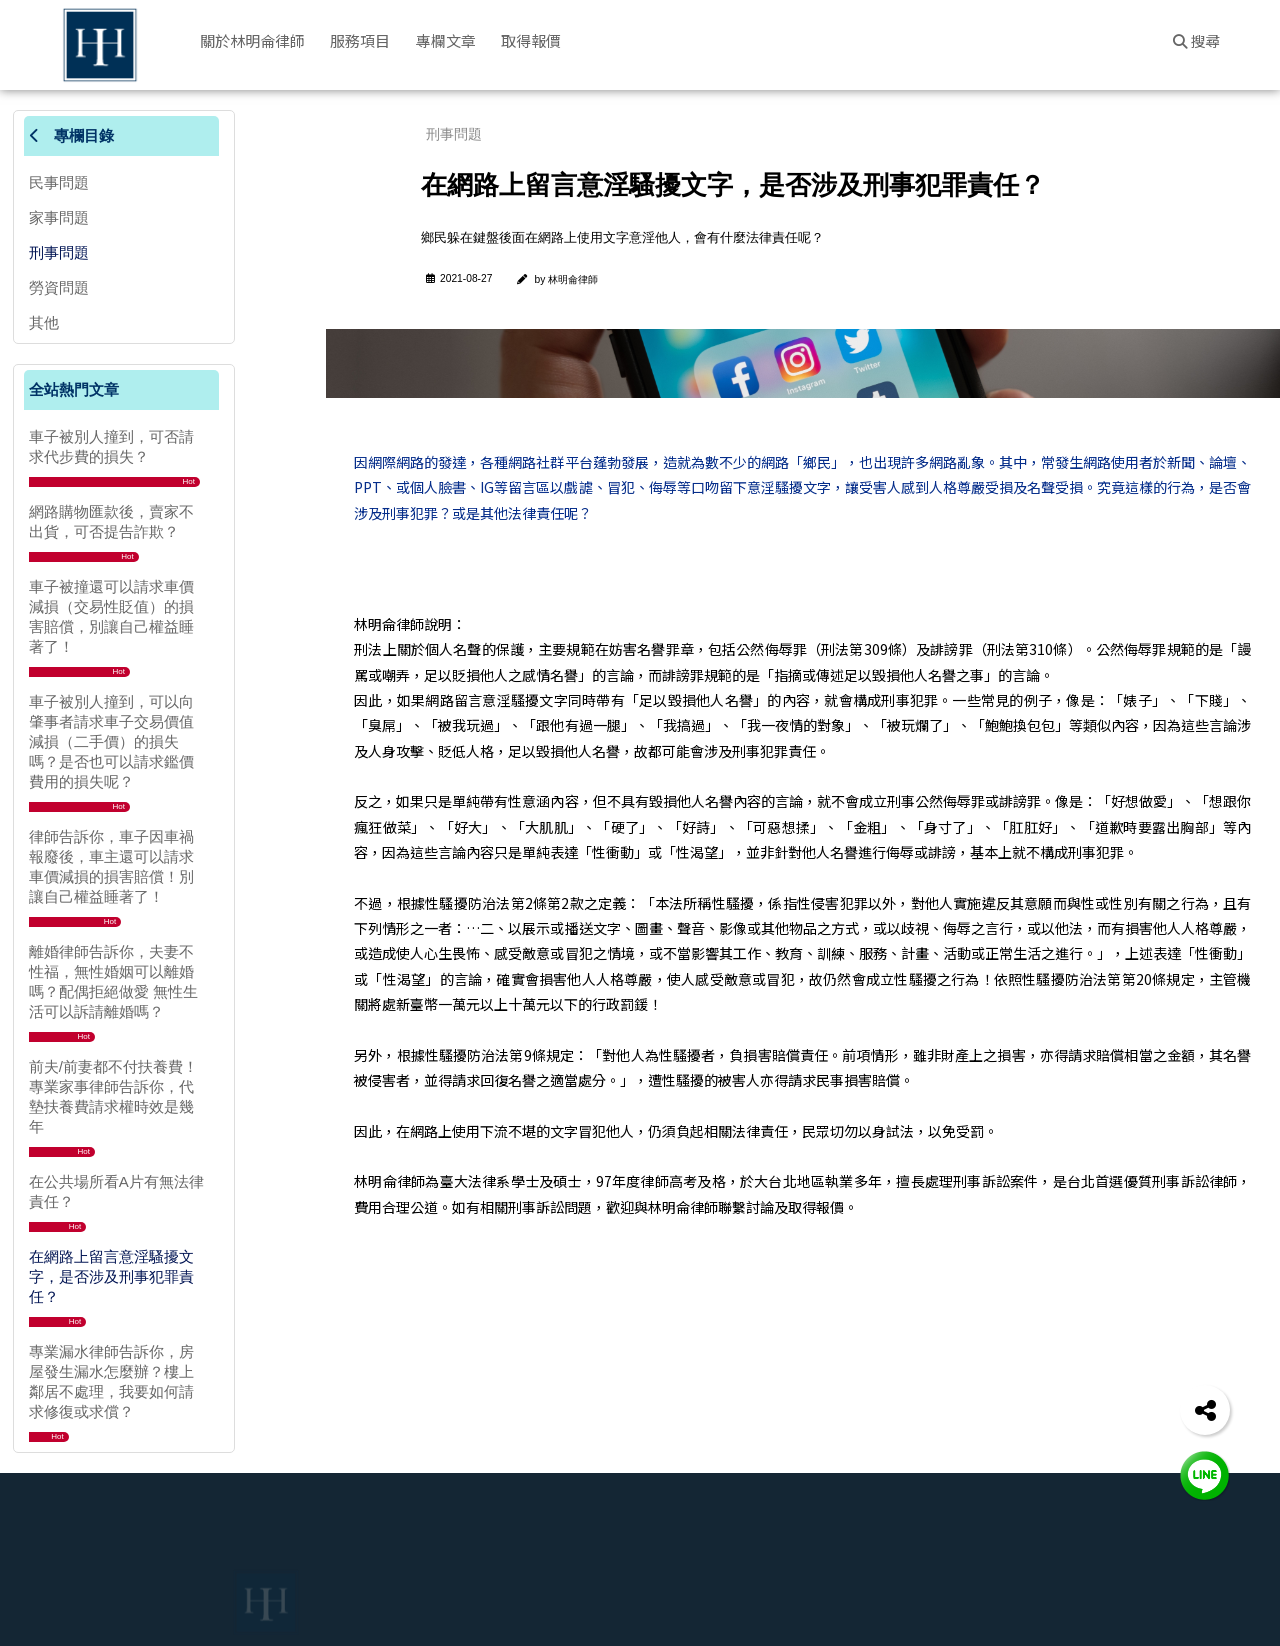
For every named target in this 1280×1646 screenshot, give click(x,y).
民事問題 (59, 182)
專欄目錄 (71, 135)
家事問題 (59, 217)
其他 (44, 322)
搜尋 (1197, 40)
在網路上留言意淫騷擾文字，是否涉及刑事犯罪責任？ (111, 1276)
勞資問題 (59, 287)
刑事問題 (59, 252)
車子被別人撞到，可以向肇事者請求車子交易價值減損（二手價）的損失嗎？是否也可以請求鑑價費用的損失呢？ (111, 741)
